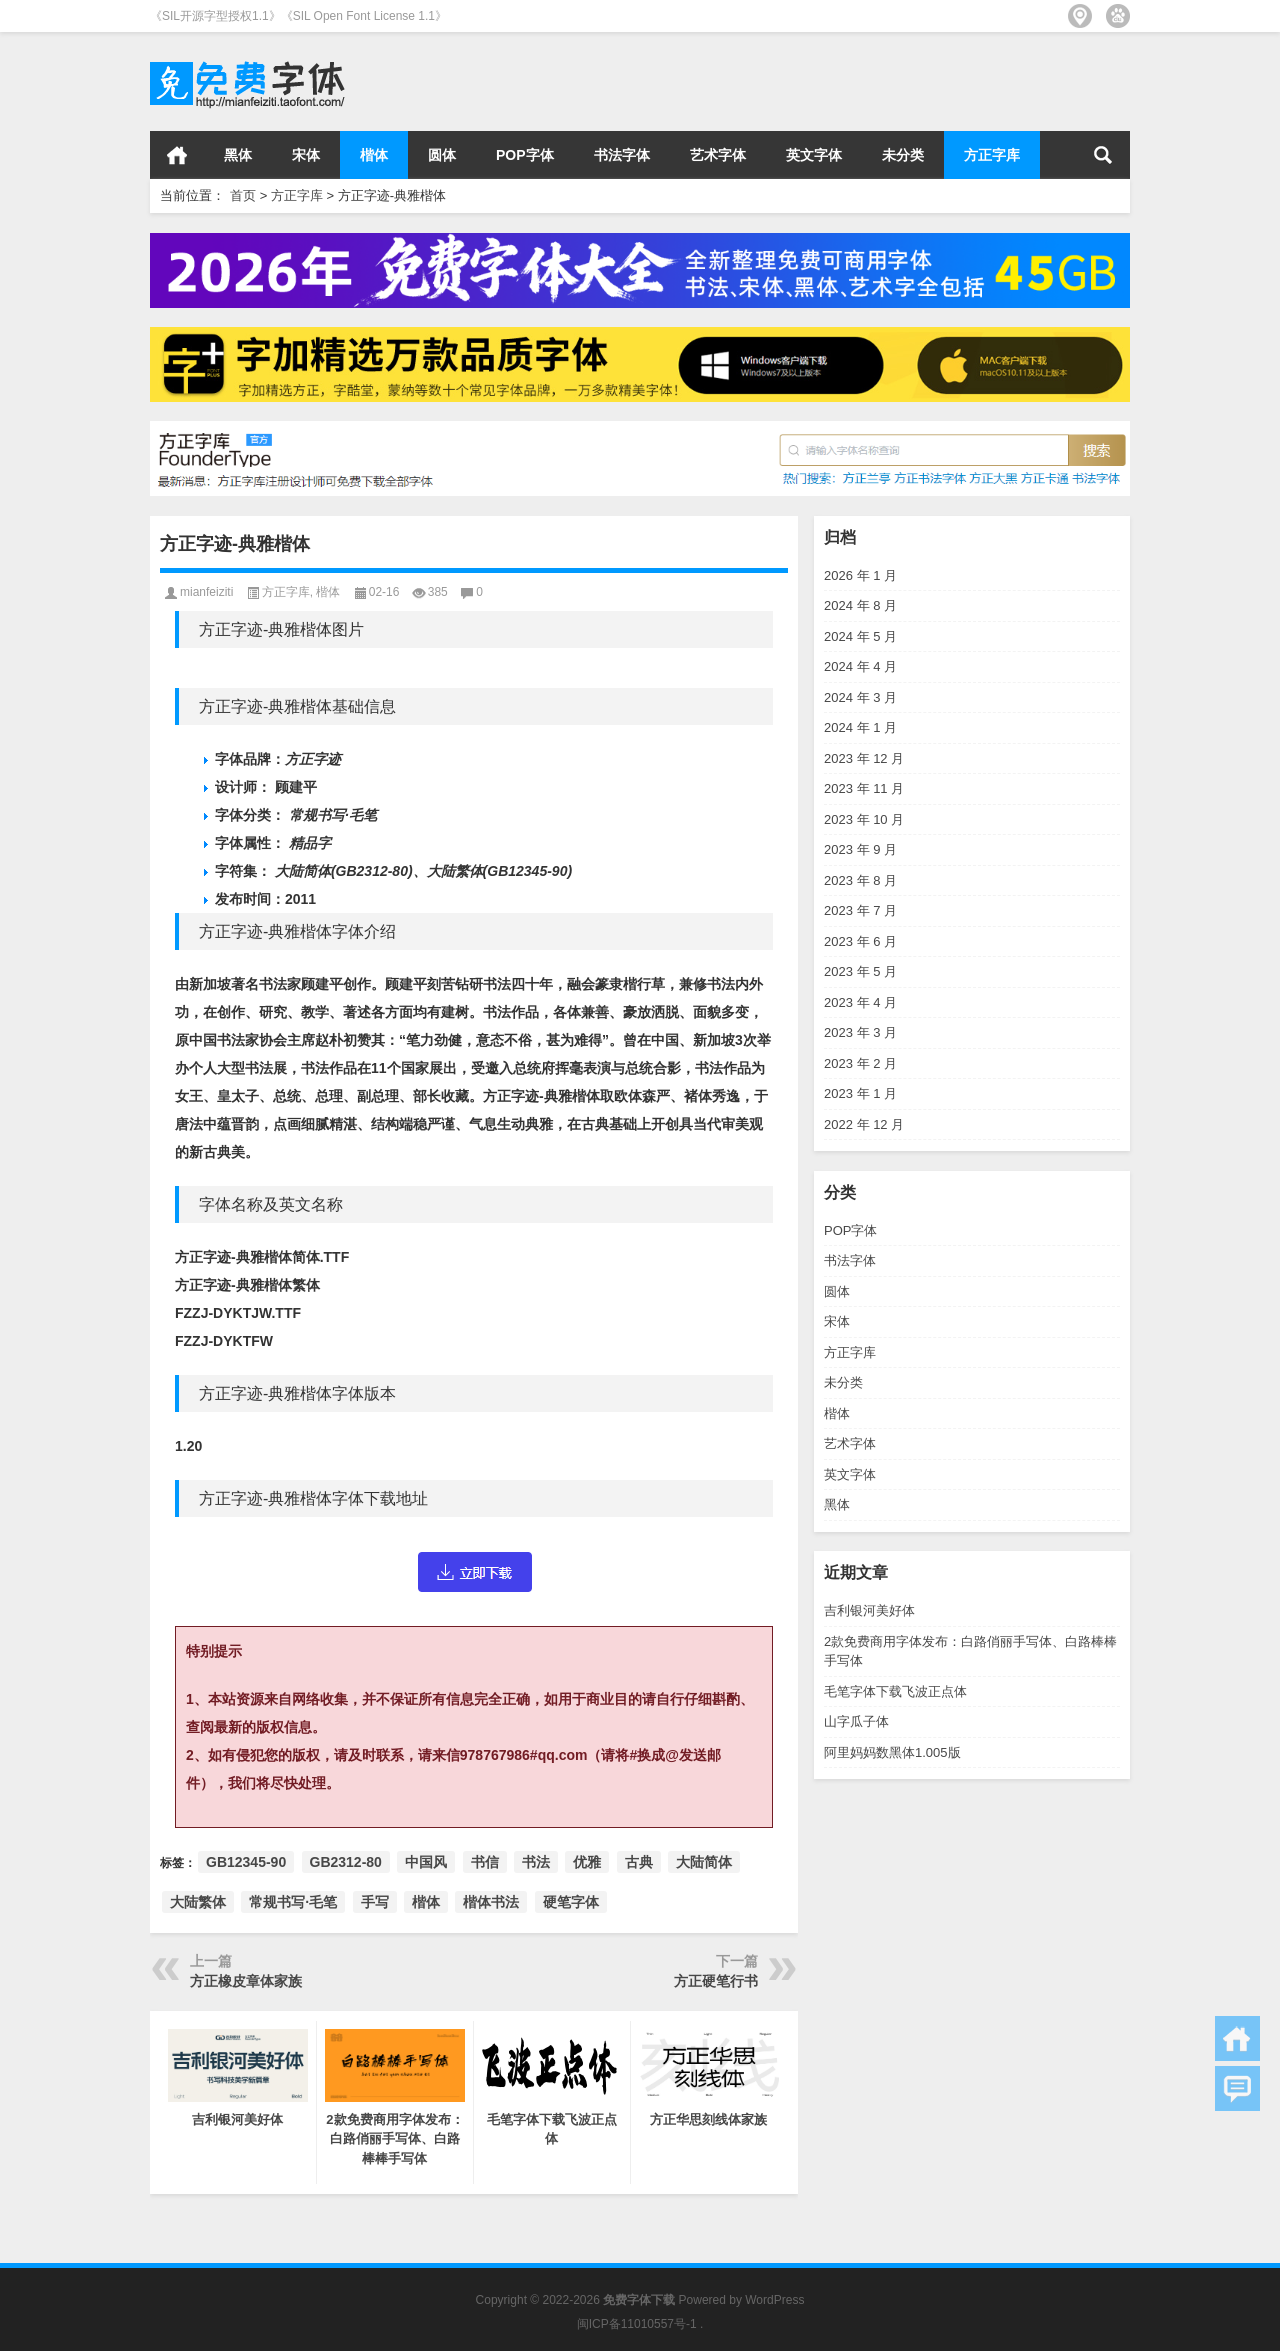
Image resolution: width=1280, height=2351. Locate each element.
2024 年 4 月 (860, 666)
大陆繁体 (198, 1902)
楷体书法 (491, 1902)
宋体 (306, 155)
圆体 (442, 155)
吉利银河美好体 (869, 1610)
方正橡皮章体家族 (246, 1981)
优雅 (587, 1862)
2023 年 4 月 (860, 1002)
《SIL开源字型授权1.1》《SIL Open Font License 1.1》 (298, 16)
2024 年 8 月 (860, 605)
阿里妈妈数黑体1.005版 (892, 1752)
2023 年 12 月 (864, 758)
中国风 (426, 1862)
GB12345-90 (246, 1862)
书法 (536, 1862)
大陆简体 (704, 1862)
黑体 (238, 155)
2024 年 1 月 (860, 727)
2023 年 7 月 (860, 910)
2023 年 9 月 (860, 849)
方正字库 (992, 155)
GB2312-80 (346, 1862)
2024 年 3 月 (860, 697)
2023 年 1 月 (860, 1093)
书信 (485, 1862)
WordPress (774, 2300)
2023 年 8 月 (860, 880)
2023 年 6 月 (860, 941)
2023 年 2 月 (860, 1063)
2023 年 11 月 (864, 788)
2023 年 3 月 (860, 1032)
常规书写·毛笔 (293, 1902)
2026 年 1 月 (860, 575)
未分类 (903, 155)
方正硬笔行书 (716, 1981)
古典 (639, 1862)
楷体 (374, 155)
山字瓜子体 (856, 1721)
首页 (177, 155)
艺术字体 (718, 155)
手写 (375, 1902)
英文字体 (814, 155)
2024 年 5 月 (860, 636)
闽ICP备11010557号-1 (637, 2324)
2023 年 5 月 (860, 971)
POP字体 (525, 155)
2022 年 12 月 (864, 1124)
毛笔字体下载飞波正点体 (895, 1691)
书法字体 (622, 155)
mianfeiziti (206, 592)
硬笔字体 (571, 1902)
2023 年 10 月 (864, 819)
